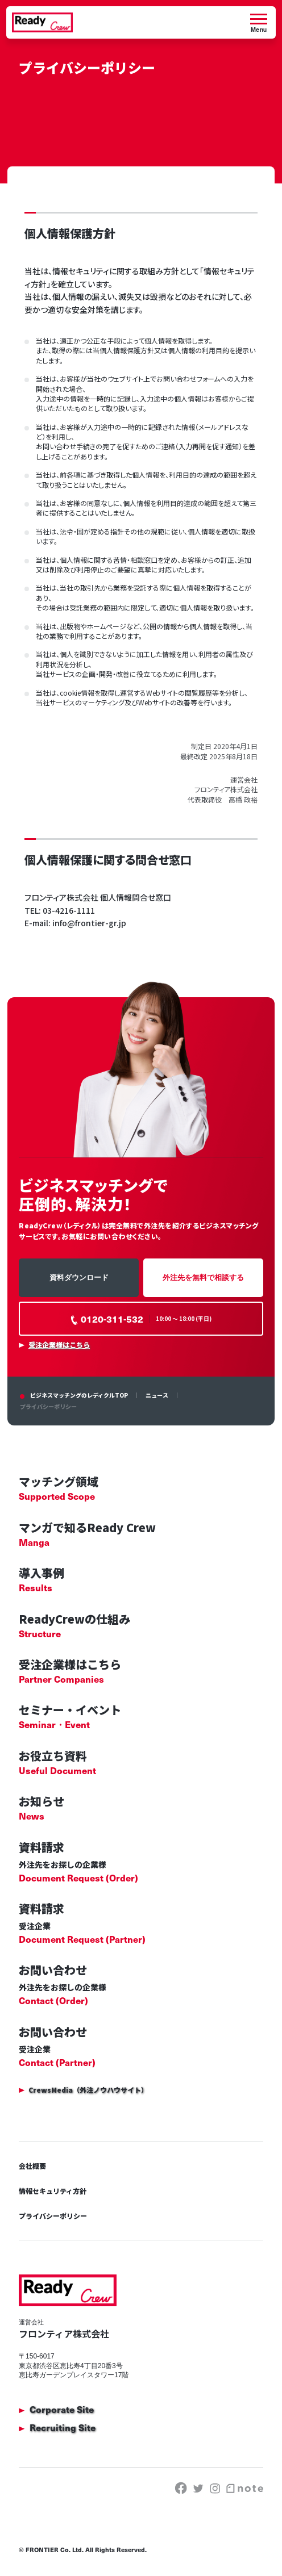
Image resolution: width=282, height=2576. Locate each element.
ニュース (157, 1395)
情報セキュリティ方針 (52, 2191)
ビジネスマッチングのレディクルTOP (79, 1395)
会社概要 (32, 2166)
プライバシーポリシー (53, 2215)
